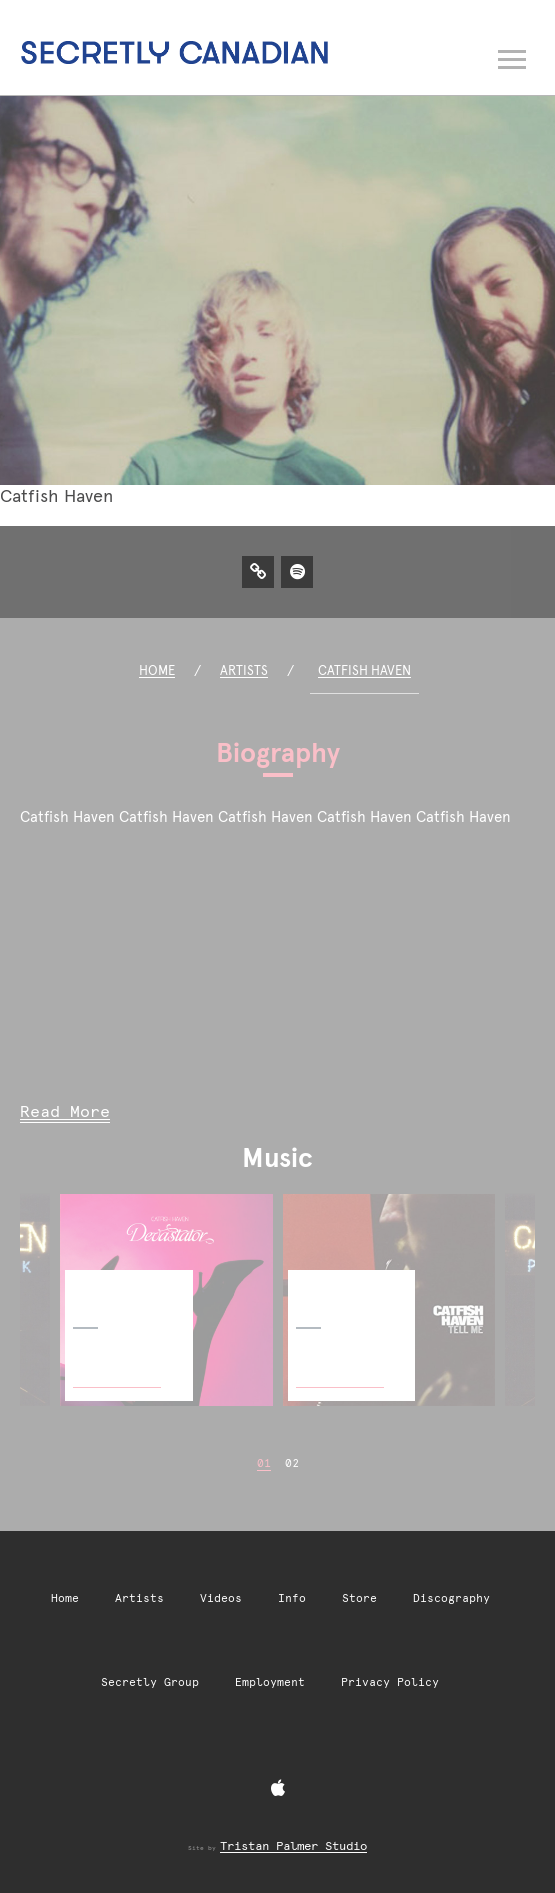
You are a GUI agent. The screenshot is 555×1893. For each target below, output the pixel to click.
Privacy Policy (390, 1682)
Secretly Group (150, 1682)
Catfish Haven (364, 670)
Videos (221, 1598)
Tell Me (316, 1285)
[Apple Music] (278, 1789)
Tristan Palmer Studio (293, 1846)
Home (157, 670)
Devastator (105, 1285)
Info (292, 1598)
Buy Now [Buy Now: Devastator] (117, 1365)
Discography (451, 1598)
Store (359, 1598)
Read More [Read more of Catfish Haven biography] (65, 1111)
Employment (270, 1682)
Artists (244, 670)
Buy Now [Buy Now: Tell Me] (340, 1365)
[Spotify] (297, 571)
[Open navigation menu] (513, 55)
